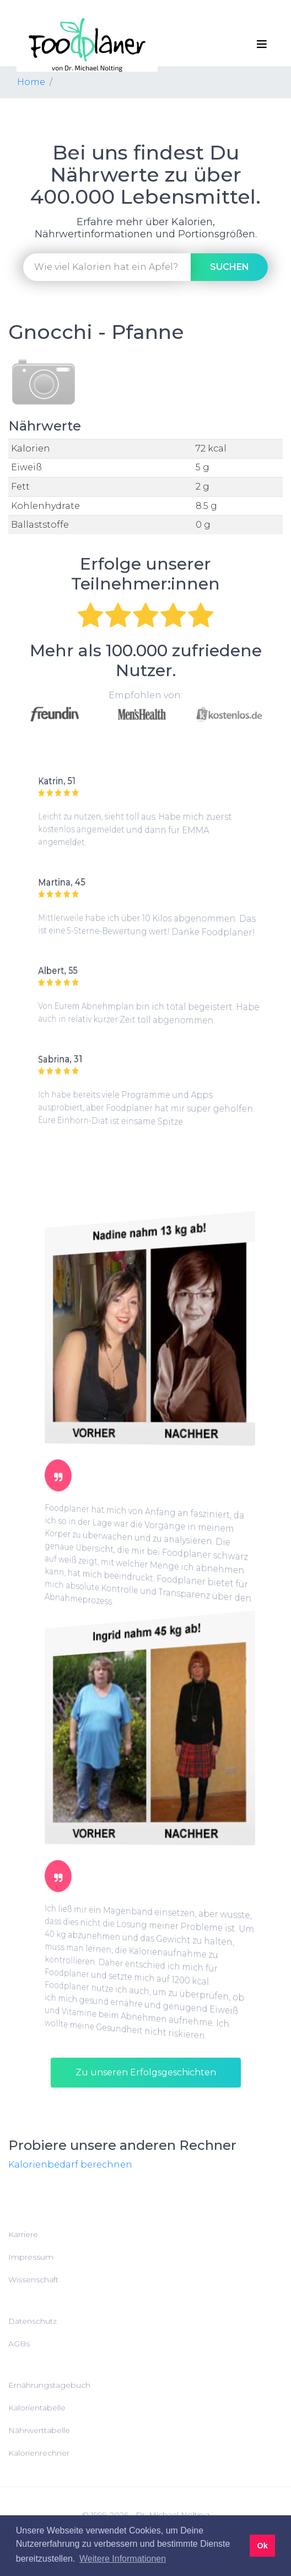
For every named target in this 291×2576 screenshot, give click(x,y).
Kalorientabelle (37, 2408)
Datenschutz (32, 2321)
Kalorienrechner (38, 2453)
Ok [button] (262, 2545)
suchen (229, 267)
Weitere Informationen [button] (122, 2558)
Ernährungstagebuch (49, 2385)
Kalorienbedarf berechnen (70, 2164)
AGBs (19, 2344)
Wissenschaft (33, 2280)
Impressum (30, 2257)
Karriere (23, 2234)
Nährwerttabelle (39, 2430)
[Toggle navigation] (261, 44)
